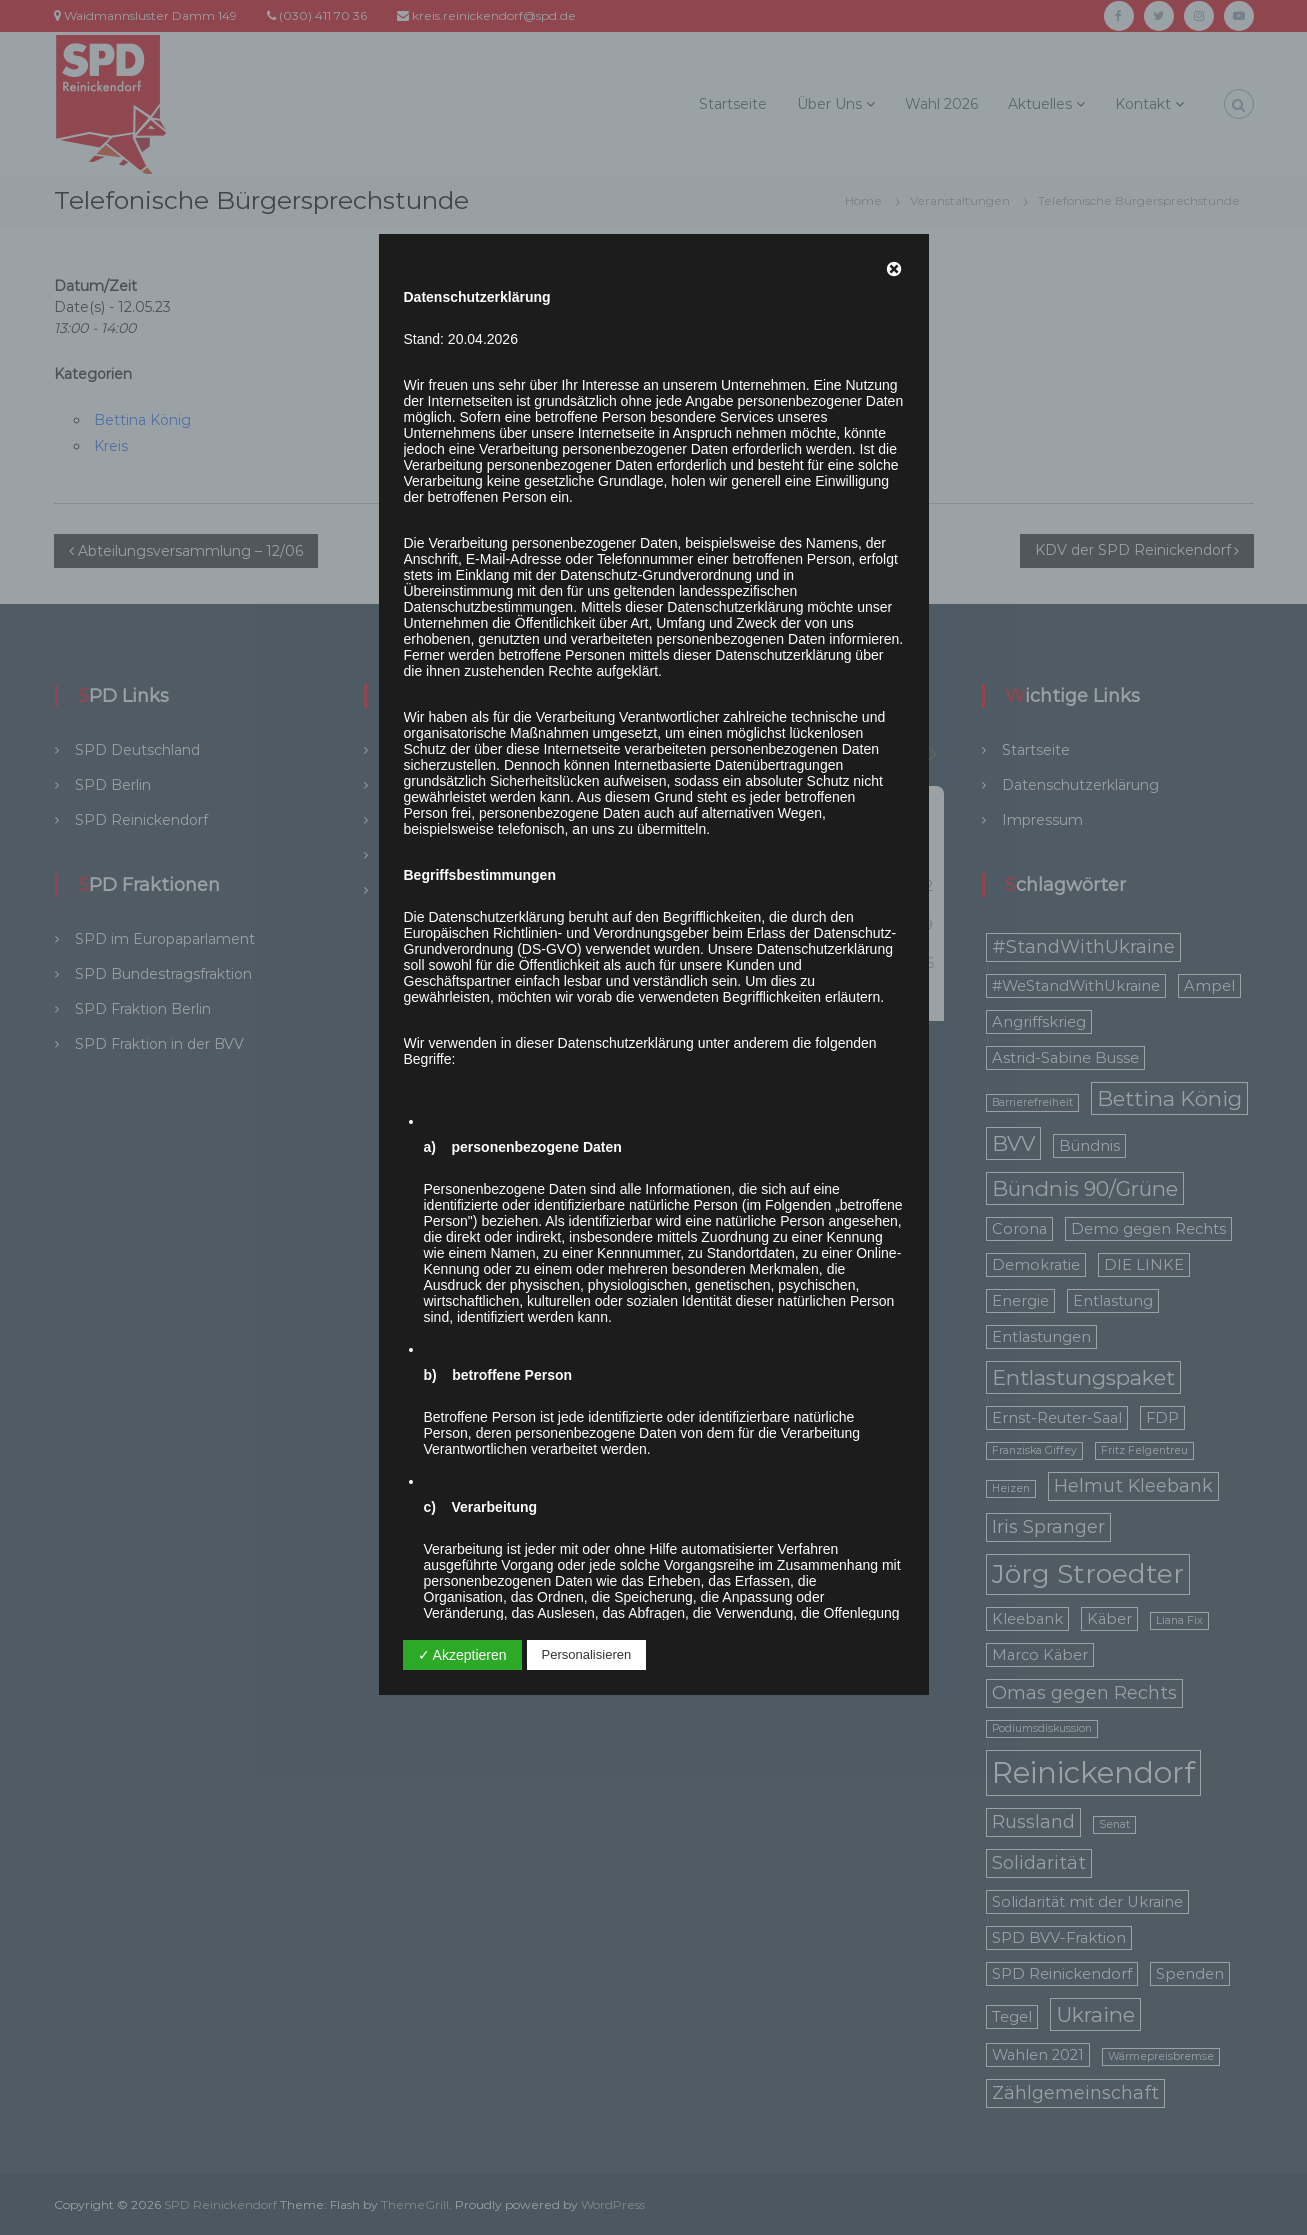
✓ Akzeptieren (462, 1655)
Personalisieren (587, 1654)
